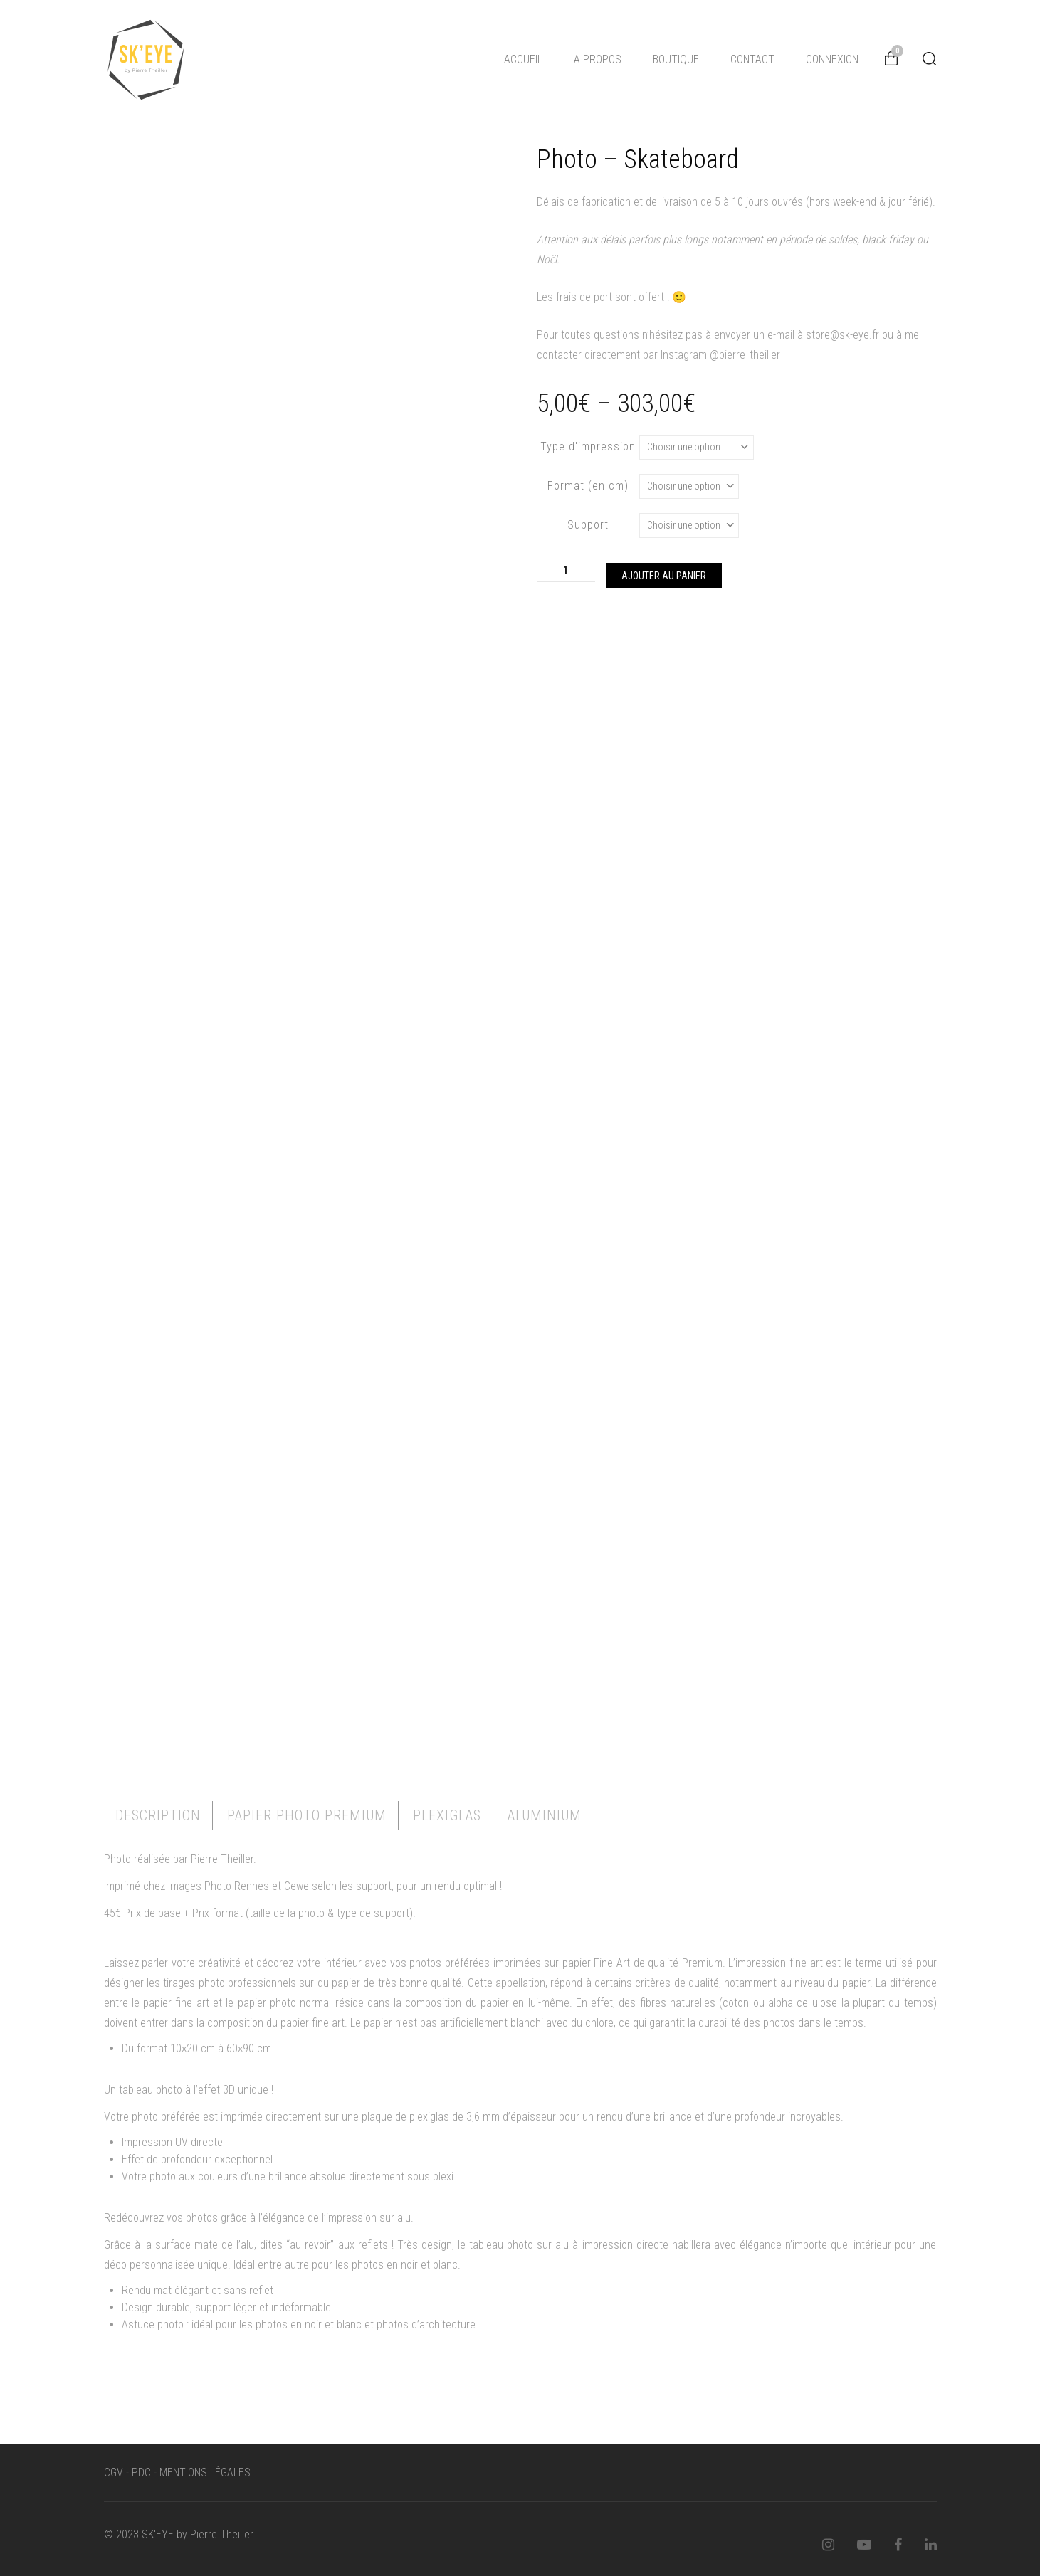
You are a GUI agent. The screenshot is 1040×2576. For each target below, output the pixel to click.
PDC (141, 2472)
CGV (113, 2472)
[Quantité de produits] (566, 570)
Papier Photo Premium (307, 1815)
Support (588, 525)
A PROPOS (597, 59)
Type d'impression (588, 447)
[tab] (158, 1815)
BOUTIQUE (676, 59)
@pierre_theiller (745, 354)
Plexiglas (447, 1815)
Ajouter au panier (663, 575)
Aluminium (545, 1815)
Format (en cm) (588, 486)
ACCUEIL (523, 59)
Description (158, 1815)
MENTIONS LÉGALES (205, 2472)
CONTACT (752, 59)
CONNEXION (832, 59)
